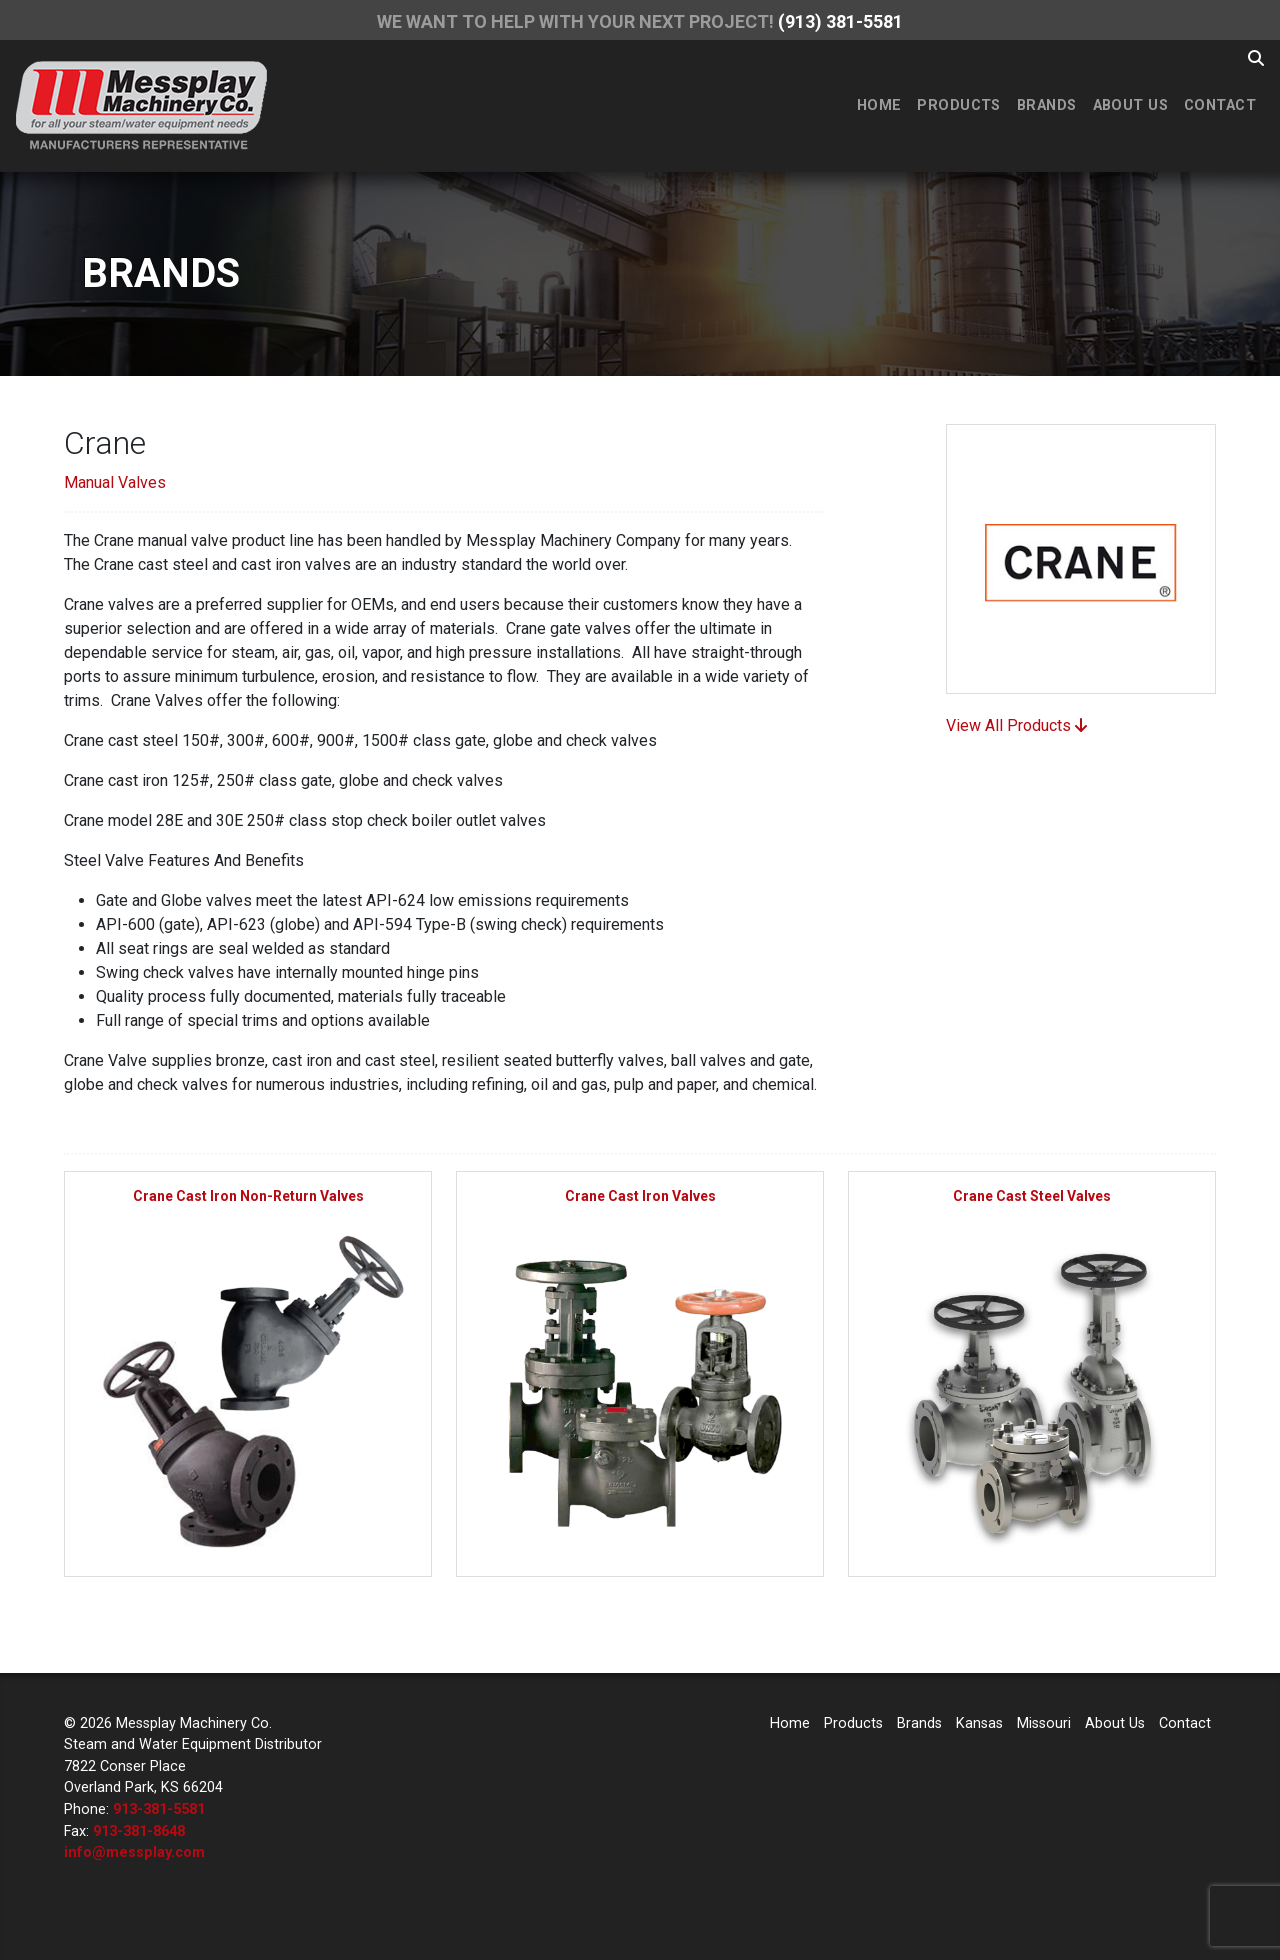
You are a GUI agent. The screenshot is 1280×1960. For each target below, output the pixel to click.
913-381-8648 (139, 1831)
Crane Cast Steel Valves (1032, 1196)
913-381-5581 (159, 1809)
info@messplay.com (134, 1852)
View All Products (1016, 725)
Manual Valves (115, 482)
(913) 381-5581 (840, 21)
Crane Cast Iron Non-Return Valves (248, 1196)
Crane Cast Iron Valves (640, 1196)
